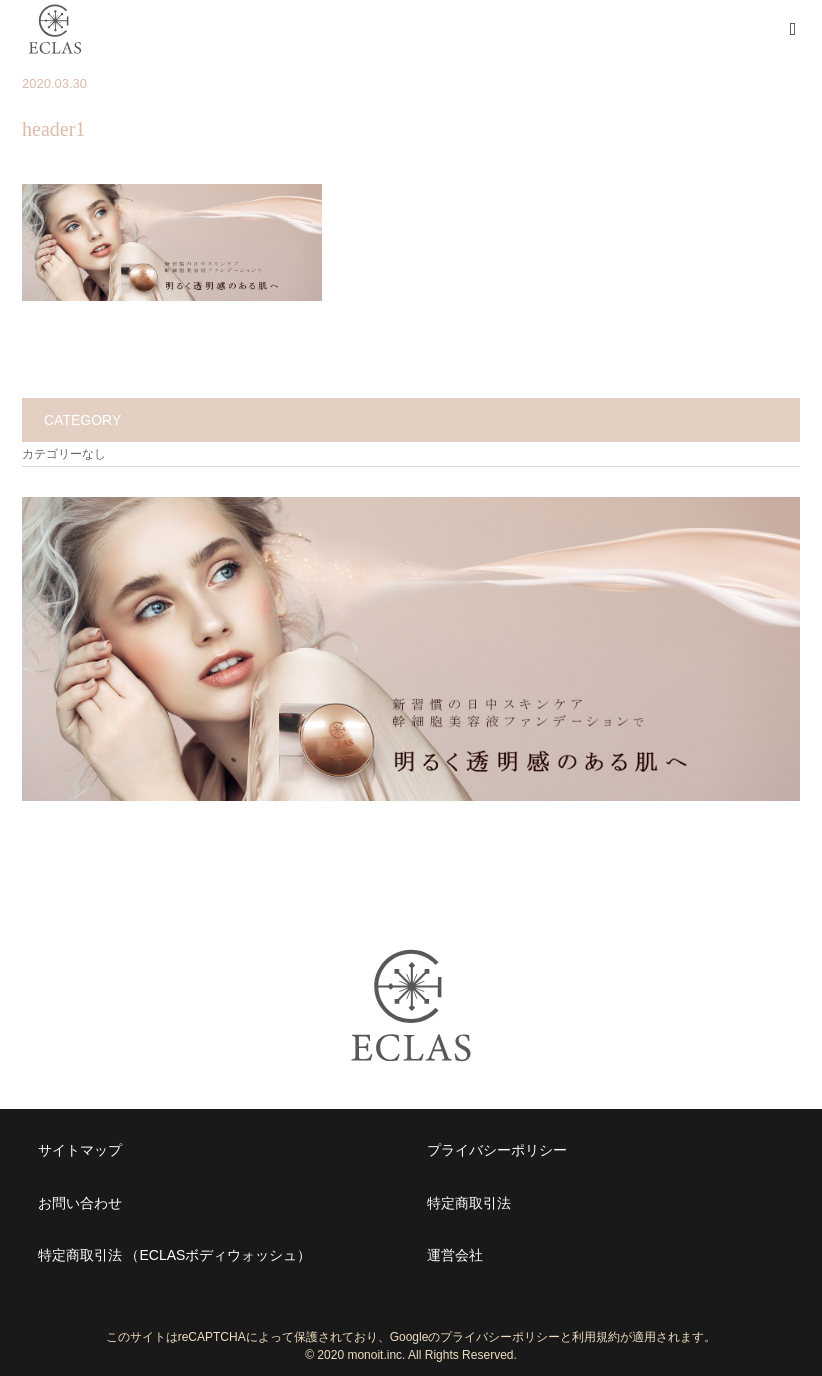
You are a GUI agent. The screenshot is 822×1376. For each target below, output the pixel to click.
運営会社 (455, 1255)
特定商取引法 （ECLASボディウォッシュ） (175, 1255)
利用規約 (596, 1337)
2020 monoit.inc (359, 1355)
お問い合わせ (80, 1203)
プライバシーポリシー (497, 1150)
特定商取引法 (469, 1203)
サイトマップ (80, 1150)
